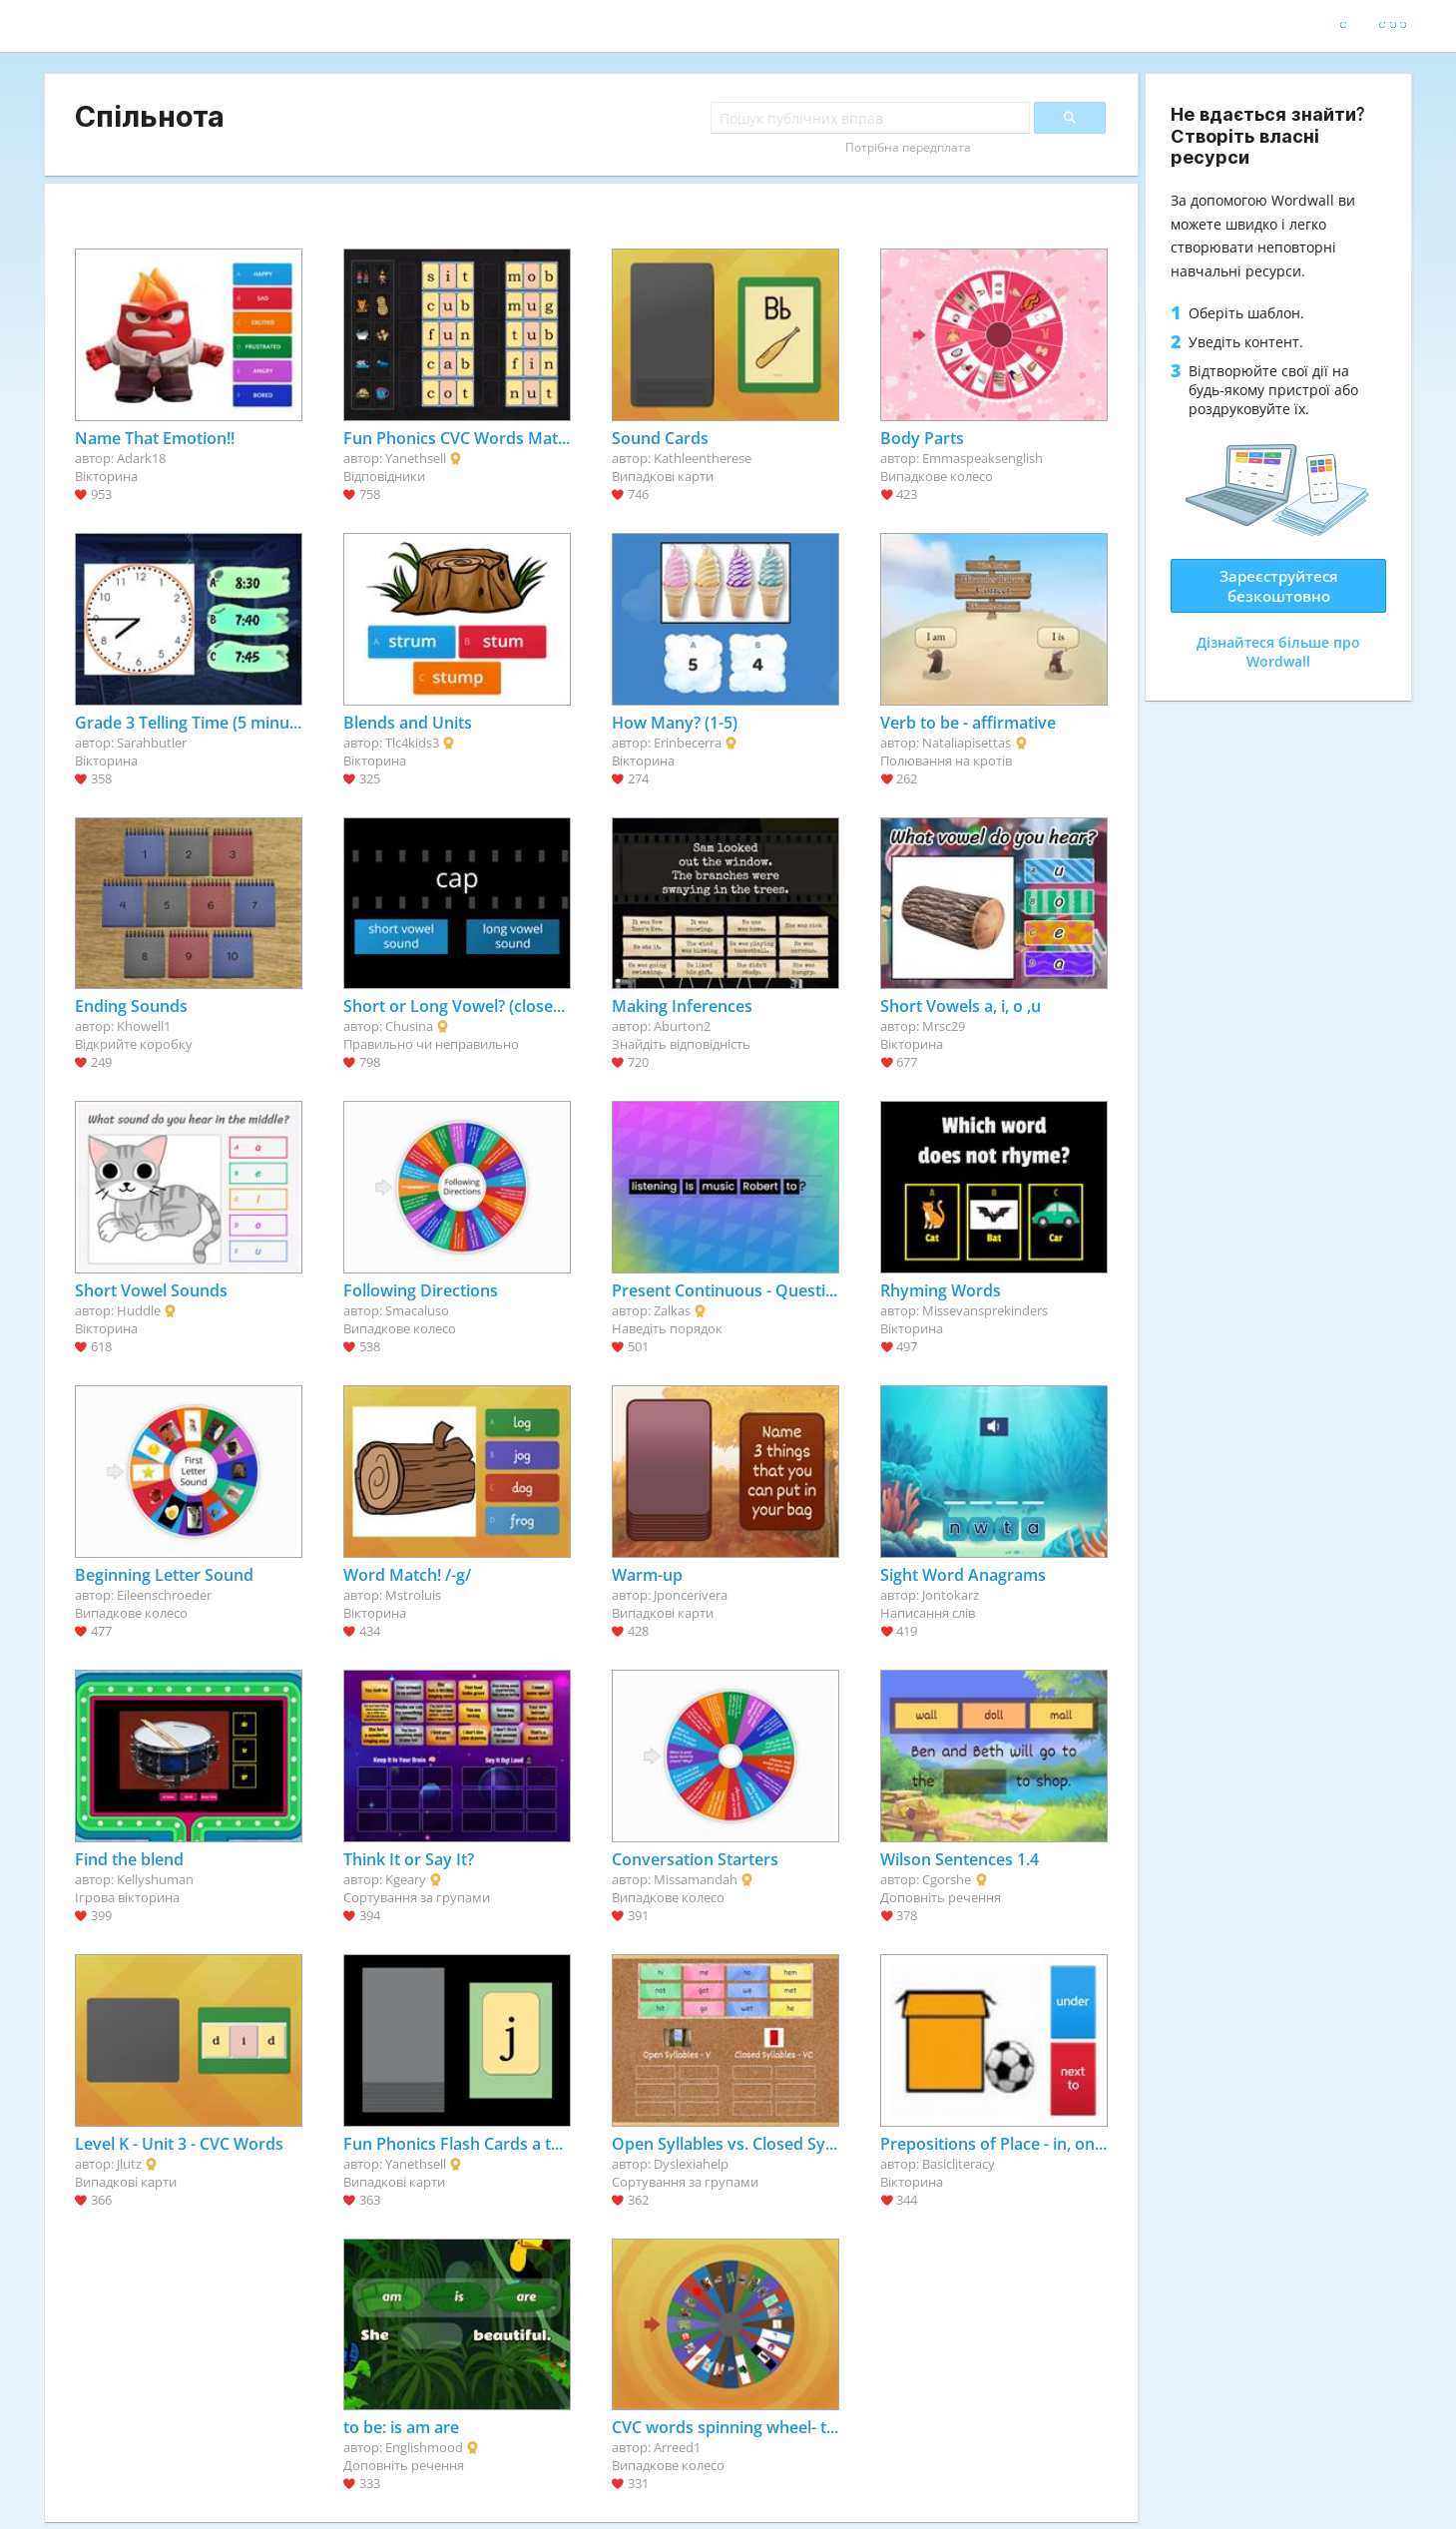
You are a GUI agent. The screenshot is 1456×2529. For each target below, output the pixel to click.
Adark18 (141, 458)
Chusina (409, 1026)
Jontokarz (950, 1595)
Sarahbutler (152, 743)
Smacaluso (417, 1310)
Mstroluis (413, 1595)
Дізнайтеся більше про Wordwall (1278, 652)
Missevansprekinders (985, 1310)
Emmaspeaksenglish (982, 458)
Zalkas (672, 1310)
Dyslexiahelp (691, 2164)
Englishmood (424, 2447)
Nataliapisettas (966, 743)
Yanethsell (415, 458)
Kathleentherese (702, 458)
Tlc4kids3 (412, 743)
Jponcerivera (691, 1595)
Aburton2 (682, 1026)
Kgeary (405, 1879)
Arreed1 (677, 2447)
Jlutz (129, 2164)
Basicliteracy (958, 2164)
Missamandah (695, 1879)
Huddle (139, 1310)
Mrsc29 (943, 1026)
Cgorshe (946, 1879)
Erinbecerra (688, 743)
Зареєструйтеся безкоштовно (1278, 586)
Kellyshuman (155, 1879)
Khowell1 (144, 1026)
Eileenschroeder (164, 1595)
